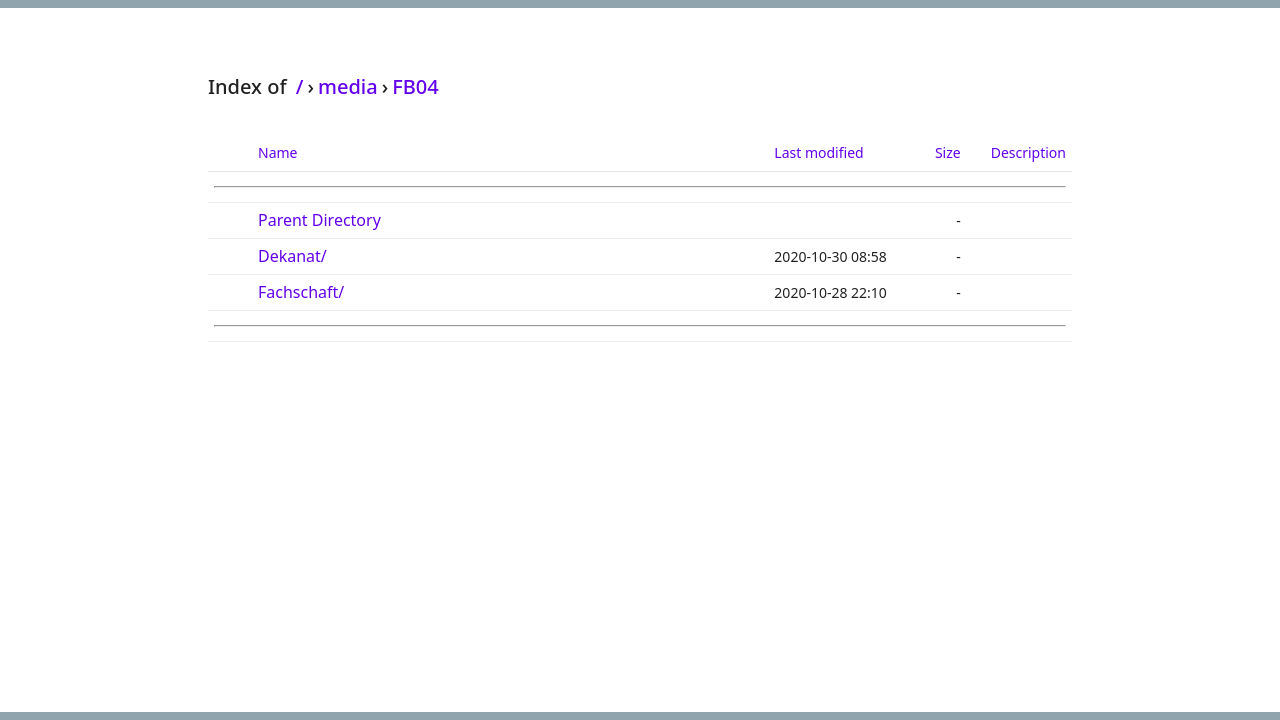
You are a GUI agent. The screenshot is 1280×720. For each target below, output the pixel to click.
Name (277, 152)
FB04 (415, 86)
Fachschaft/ (301, 292)
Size (948, 152)
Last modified (818, 152)
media (348, 86)
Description (1028, 152)
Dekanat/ (292, 256)
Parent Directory (319, 220)
